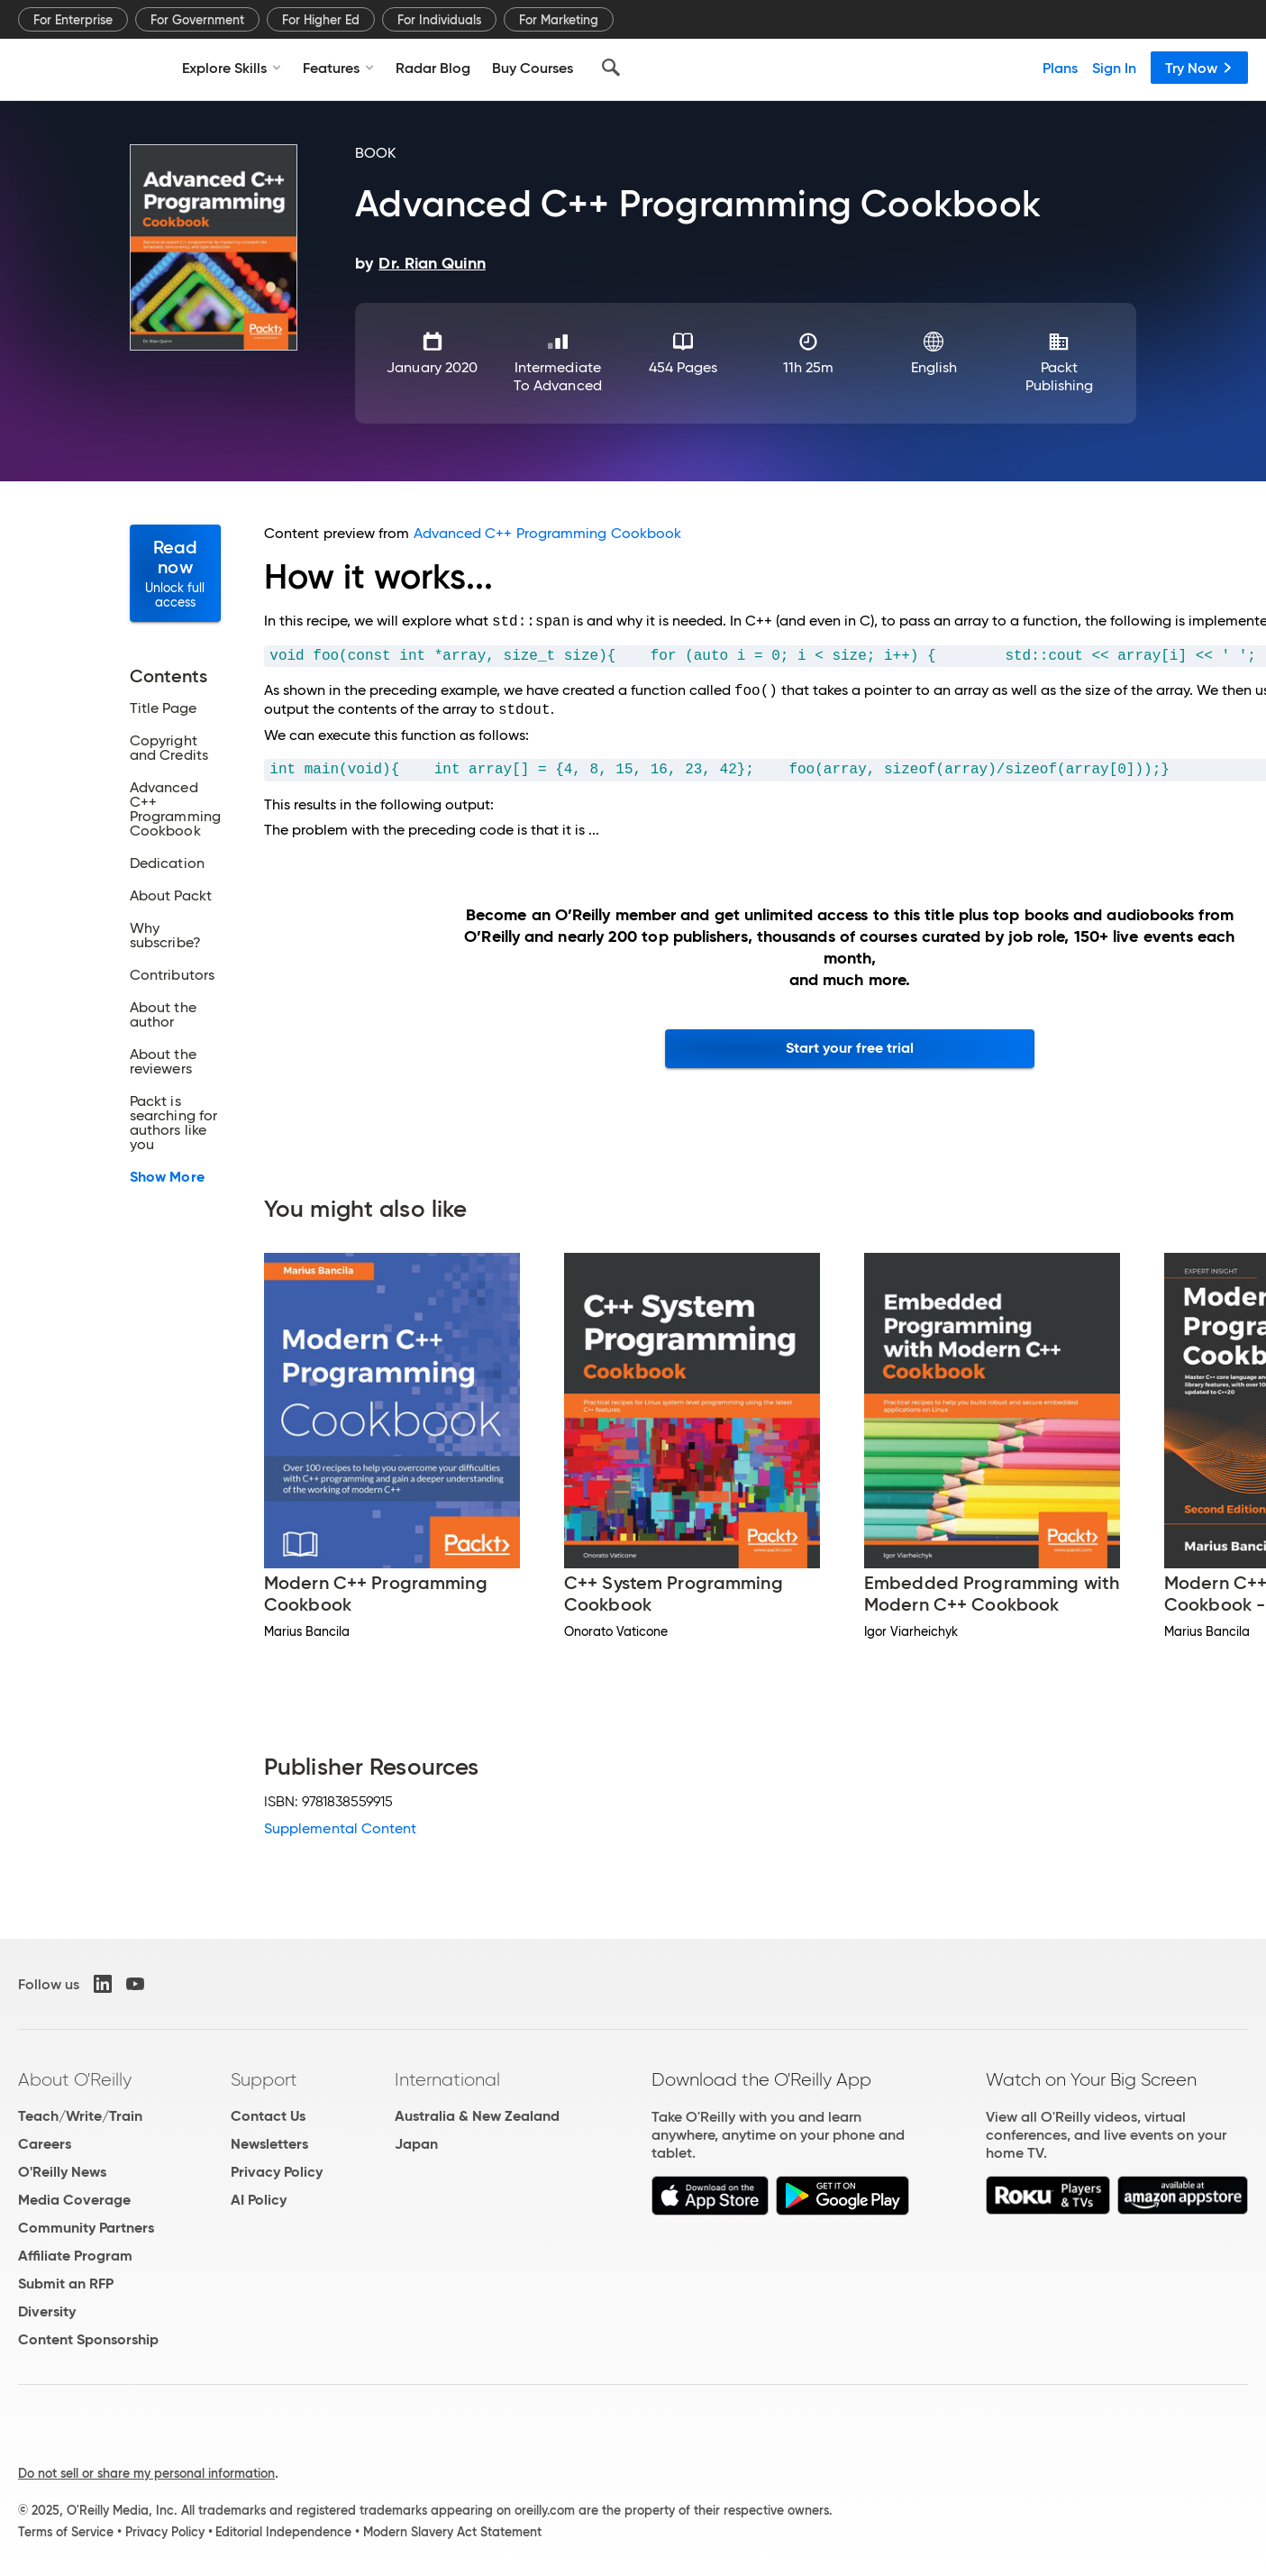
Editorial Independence (283, 2532)
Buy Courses (532, 68)
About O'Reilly (75, 2079)
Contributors (172, 975)
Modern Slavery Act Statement (452, 2532)
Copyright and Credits (169, 748)
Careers (44, 2143)
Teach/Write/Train (80, 2115)
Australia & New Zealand (477, 2115)
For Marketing (558, 20)
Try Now (1199, 68)
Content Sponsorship (88, 2339)
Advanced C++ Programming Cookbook (175, 809)
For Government (197, 20)
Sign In (1114, 68)
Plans (1060, 68)
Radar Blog (433, 68)
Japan (416, 2143)
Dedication (167, 863)
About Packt (171, 896)
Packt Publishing (1059, 376)
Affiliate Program (75, 2255)
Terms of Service (66, 2532)
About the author (163, 1014)
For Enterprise (73, 20)
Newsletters (269, 2143)
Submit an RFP (66, 2283)
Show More (167, 1177)
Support (264, 2079)
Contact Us (268, 2115)
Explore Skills (231, 68)
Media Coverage (74, 2199)
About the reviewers (163, 1061)
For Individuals (439, 20)
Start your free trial (850, 1047)
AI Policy (259, 2199)
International (447, 2079)
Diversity (47, 2311)
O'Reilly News (62, 2171)
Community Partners (86, 2227)
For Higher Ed (321, 20)
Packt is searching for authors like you (173, 1123)
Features (338, 68)
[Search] (611, 67)
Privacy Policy (277, 2171)
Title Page (163, 708)
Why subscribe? (165, 935)
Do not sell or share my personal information (146, 2473)
